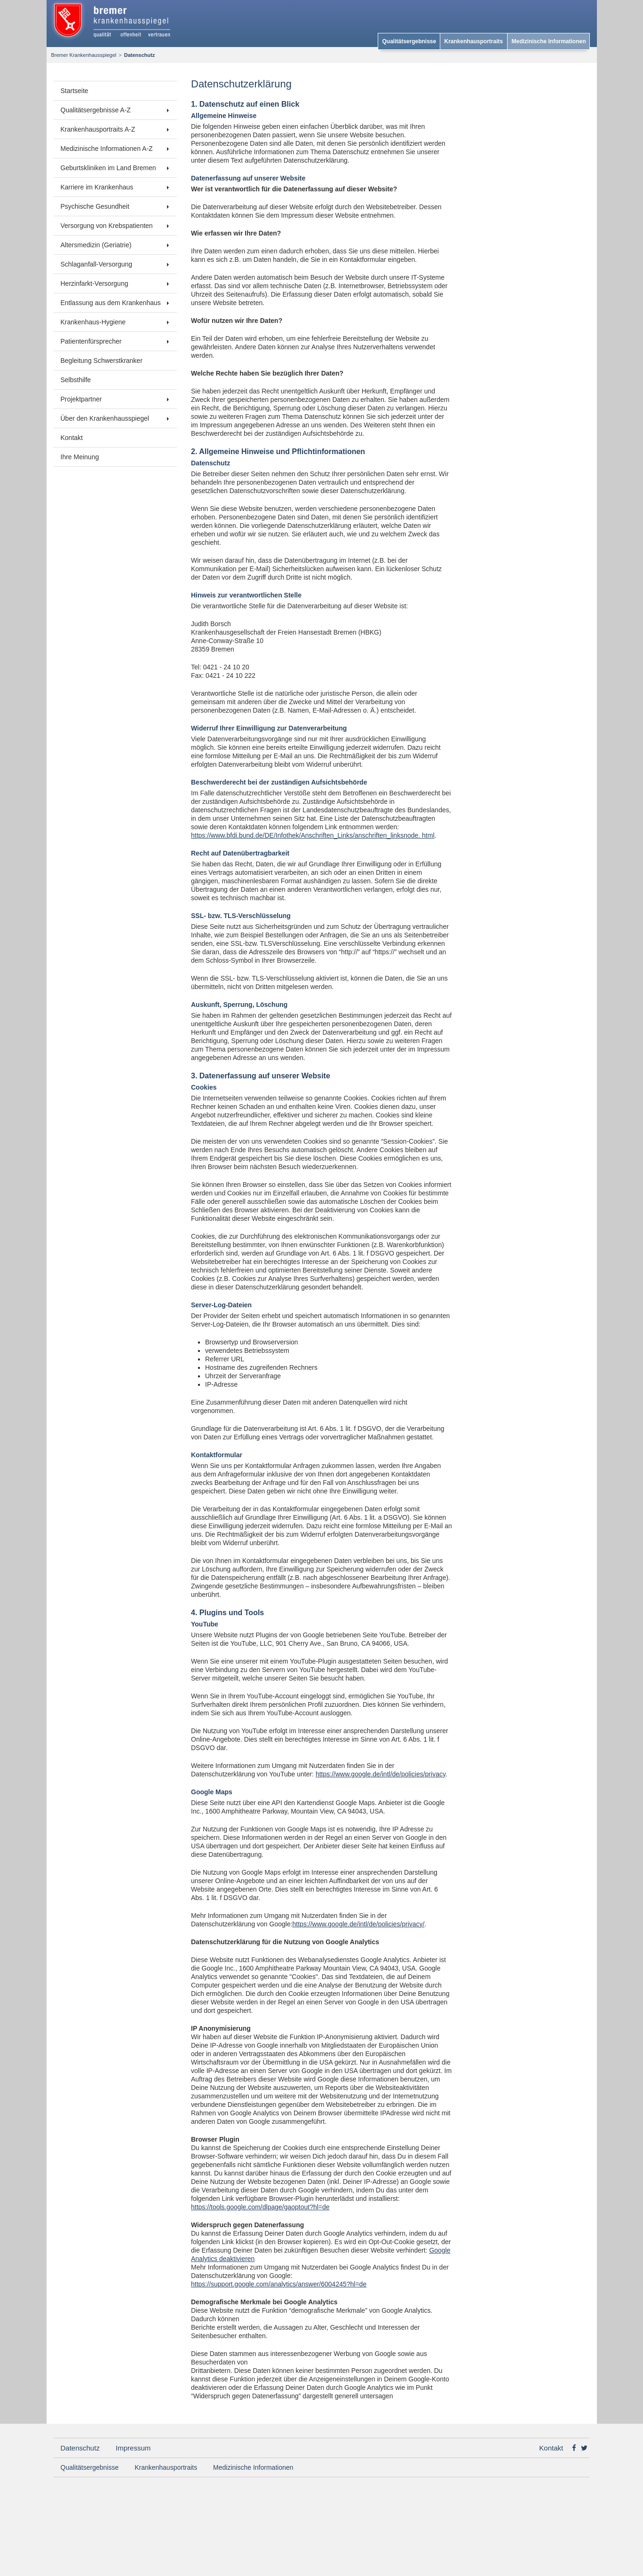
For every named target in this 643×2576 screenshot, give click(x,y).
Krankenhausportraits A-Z (98, 129)
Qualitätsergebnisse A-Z (96, 110)
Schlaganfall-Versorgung (97, 264)
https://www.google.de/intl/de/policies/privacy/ (359, 1924)
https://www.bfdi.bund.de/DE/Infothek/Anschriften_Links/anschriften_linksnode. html (313, 835)
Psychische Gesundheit (95, 206)
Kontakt (72, 437)
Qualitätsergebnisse (409, 41)
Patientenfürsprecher (91, 341)
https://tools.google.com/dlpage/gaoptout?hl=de (260, 2207)
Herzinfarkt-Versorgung (94, 283)
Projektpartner (81, 399)
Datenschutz (80, 2448)
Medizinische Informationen (549, 41)
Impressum (133, 2448)
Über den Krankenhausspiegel (105, 418)
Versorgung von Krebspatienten (107, 225)
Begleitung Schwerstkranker (102, 360)
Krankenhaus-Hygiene (93, 322)
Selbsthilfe (76, 380)
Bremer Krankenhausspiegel (84, 55)
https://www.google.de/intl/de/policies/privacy (380, 1774)
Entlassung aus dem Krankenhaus (111, 302)
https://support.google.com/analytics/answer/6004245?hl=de (278, 2284)
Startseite (74, 90)
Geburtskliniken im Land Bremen (108, 168)
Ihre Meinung (80, 457)
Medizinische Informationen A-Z (107, 148)
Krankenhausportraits (474, 41)
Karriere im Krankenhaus (97, 187)
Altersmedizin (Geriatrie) (96, 245)
